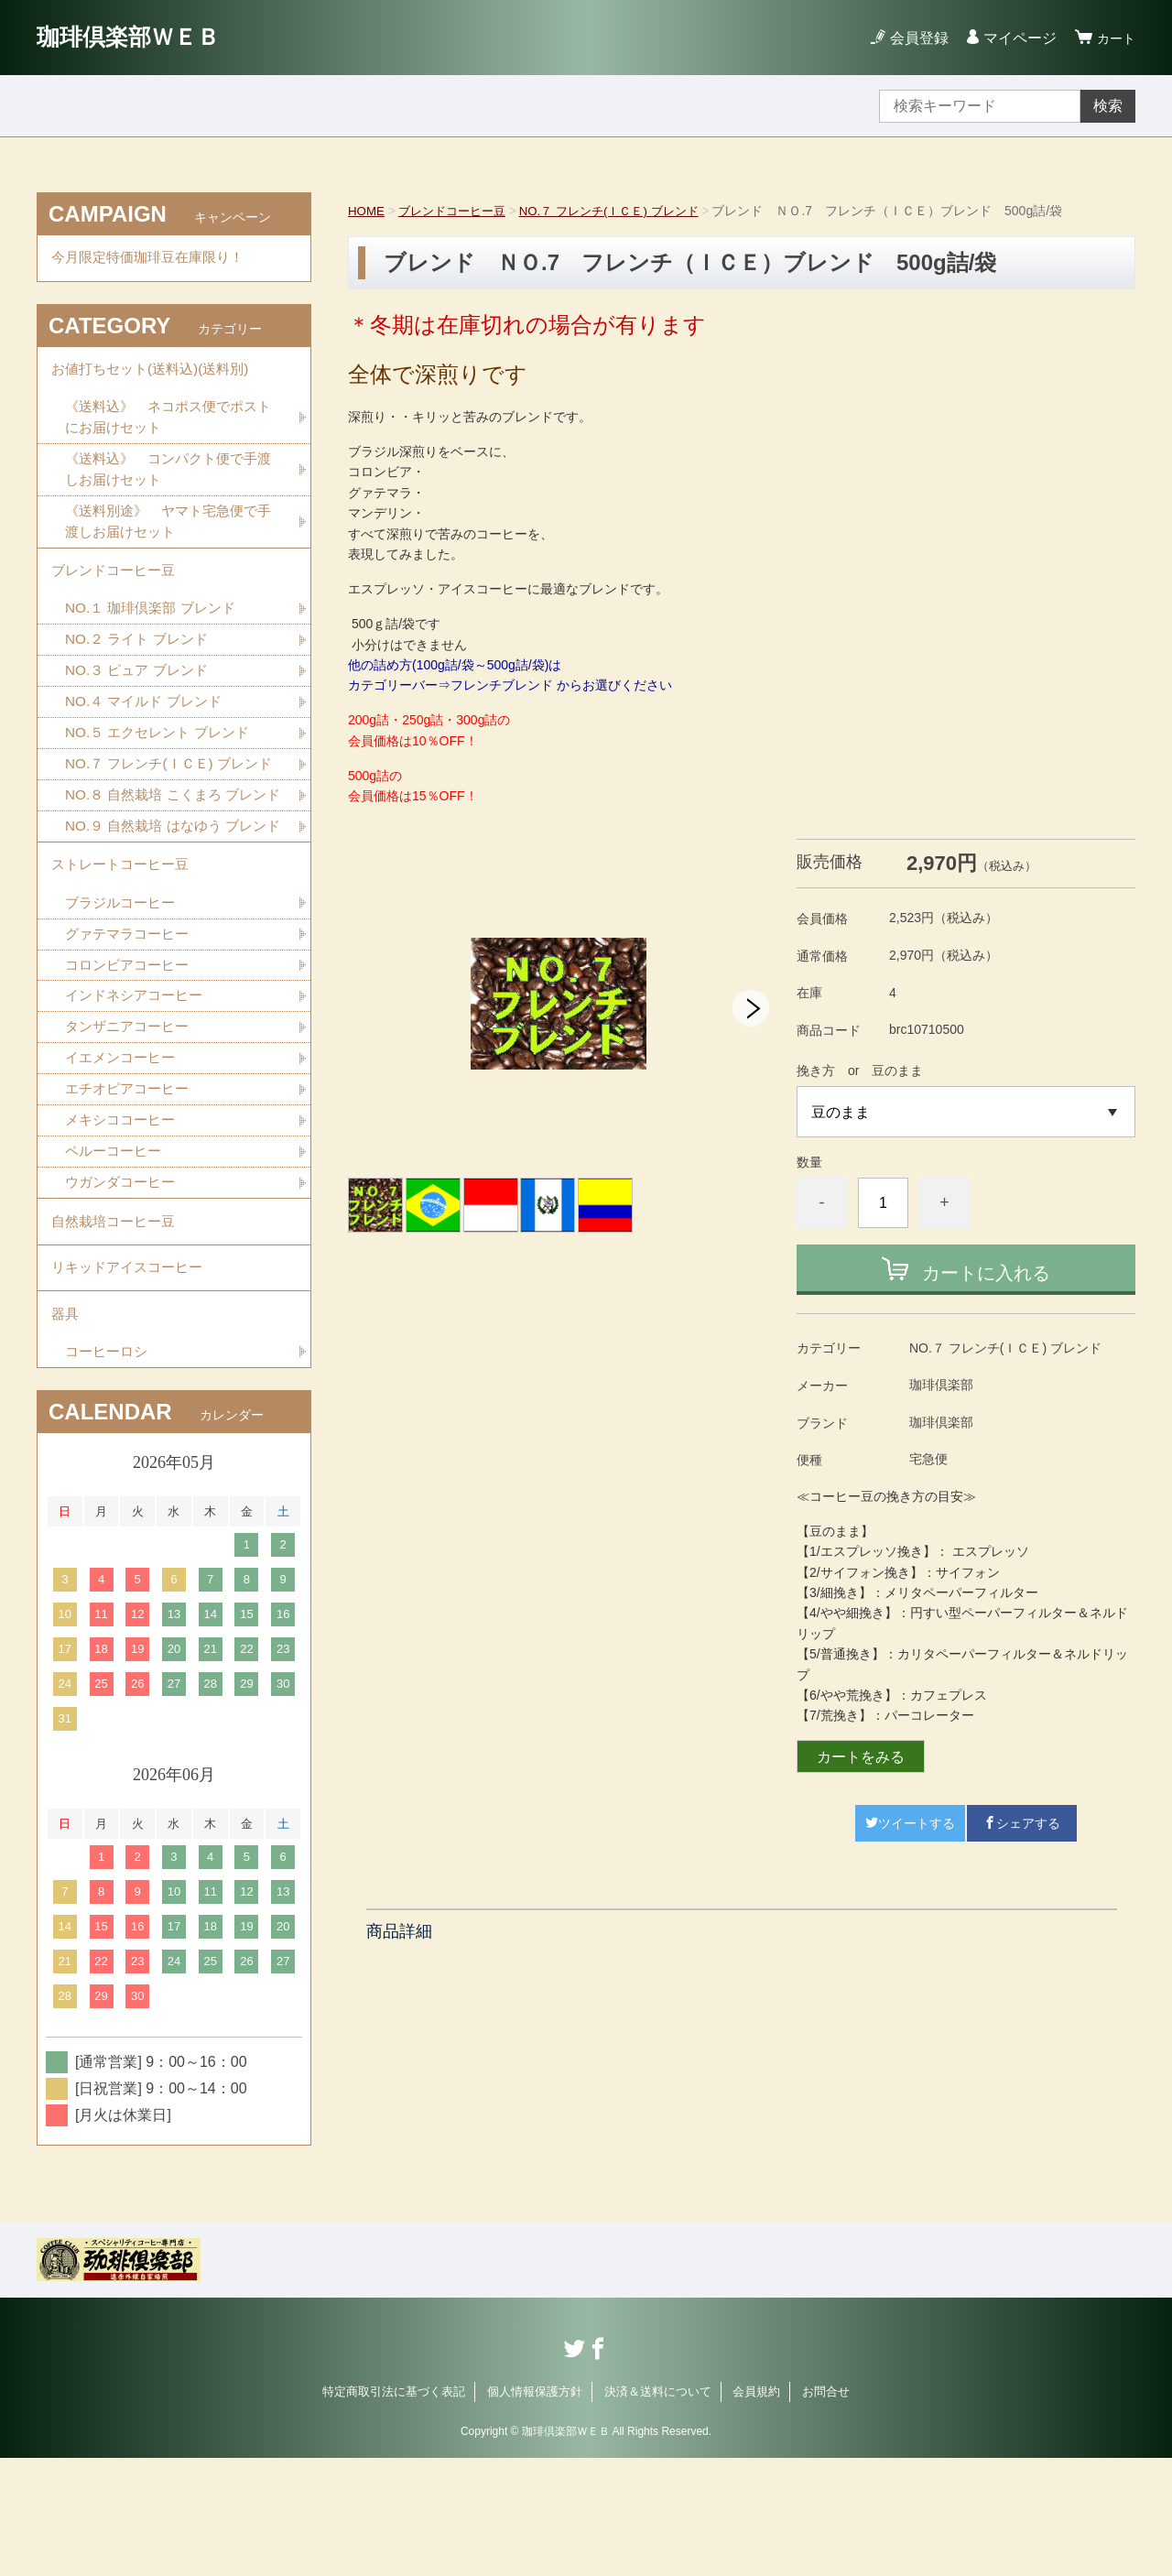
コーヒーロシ (109, 1469)
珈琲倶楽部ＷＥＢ (139, 37)
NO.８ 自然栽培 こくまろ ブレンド (172, 852)
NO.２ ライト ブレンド (140, 659)
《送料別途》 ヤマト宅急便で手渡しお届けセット (167, 534)
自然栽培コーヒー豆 (117, 1328)
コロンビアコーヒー (131, 1063)
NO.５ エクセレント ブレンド (162, 755)
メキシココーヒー (123, 1223)
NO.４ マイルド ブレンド (148, 723)
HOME (367, 210)
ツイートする (910, 1823)
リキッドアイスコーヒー (131, 1378)
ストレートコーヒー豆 (124, 958)
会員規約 (756, 2509)
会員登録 (913, 38)
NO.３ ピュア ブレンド (140, 691)
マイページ (1014, 38)
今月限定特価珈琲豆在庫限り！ (153, 259)
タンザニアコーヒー (131, 1127)
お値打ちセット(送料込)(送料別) (156, 375)
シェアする (1021, 1823)
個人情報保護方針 (534, 2509)
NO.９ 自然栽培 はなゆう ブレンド (172, 906)
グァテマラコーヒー (131, 1030)
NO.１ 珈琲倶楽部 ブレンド (155, 627)
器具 (66, 1429)
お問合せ (826, 2509)
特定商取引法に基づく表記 (393, 2509)
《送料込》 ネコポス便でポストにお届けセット (167, 426)
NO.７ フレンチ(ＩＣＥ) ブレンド (625, 210)
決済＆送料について (657, 2509)
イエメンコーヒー (123, 1159)
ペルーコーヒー (116, 1255)
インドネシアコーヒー (138, 1095)
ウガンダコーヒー (123, 1287)
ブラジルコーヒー (123, 998)
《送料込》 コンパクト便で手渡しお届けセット (167, 480)
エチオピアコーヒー (131, 1191)
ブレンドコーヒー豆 (457, 210)
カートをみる (861, 1757)
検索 (1108, 106)
